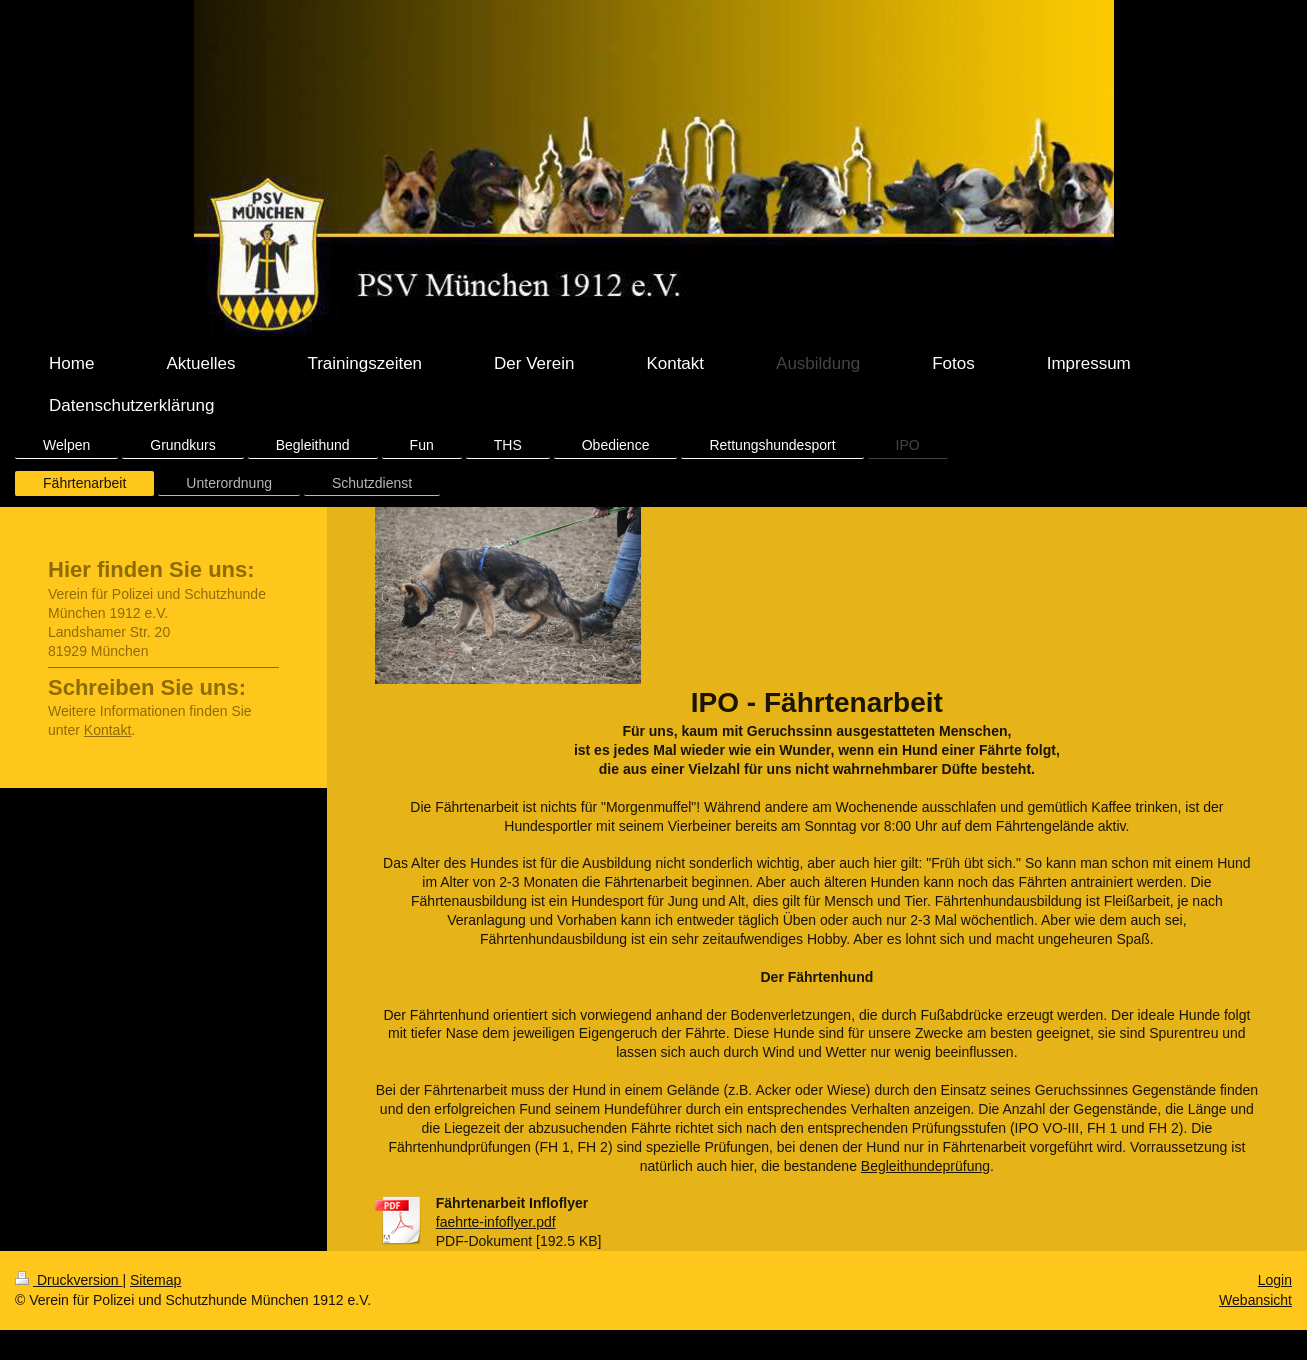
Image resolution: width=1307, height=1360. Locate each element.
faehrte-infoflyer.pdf (496, 1222)
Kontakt (107, 730)
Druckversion (68, 1280)
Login (1275, 1280)
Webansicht (1255, 1300)
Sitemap (155, 1280)
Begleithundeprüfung (925, 1166)
